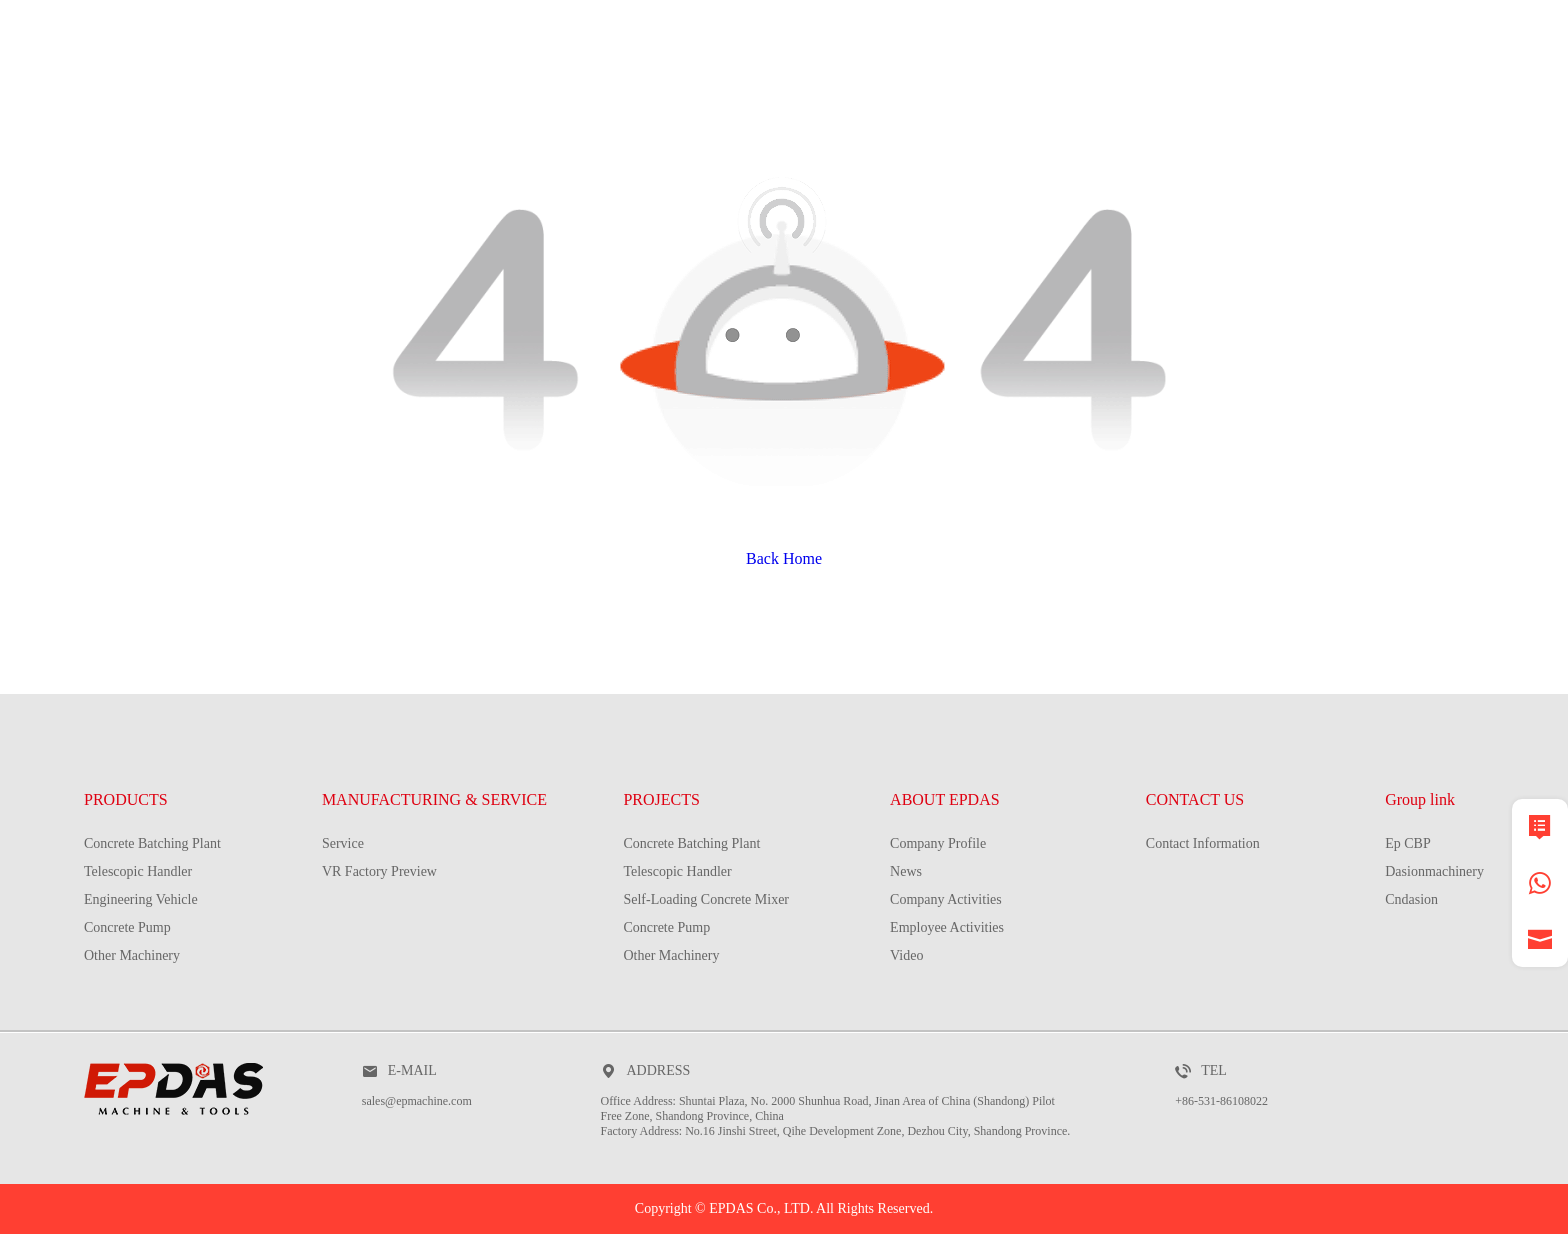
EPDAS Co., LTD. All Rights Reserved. (821, 1208)
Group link (1420, 799)
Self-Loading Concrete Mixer (706, 899)
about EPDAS (1196, 105)
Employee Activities (947, 927)
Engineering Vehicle (141, 899)
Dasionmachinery (1434, 871)
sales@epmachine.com (417, 1101)
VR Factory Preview (379, 871)
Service (343, 843)
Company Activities (946, 899)
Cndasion (1411, 899)
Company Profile (938, 843)
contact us (1428, 105)
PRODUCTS (405, 105)
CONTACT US (1195, 799)
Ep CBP (1408, 843)
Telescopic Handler (138, 871)
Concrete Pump (127, 927)
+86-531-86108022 (1221, 1101)
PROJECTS (978, 105)
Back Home (784, 558)
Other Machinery (132, 955)
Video (906, 955)
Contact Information (1203, 843)
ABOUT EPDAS (945, 799)
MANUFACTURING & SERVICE (693, 105)
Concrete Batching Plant (152, 843)
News (906, 871)
